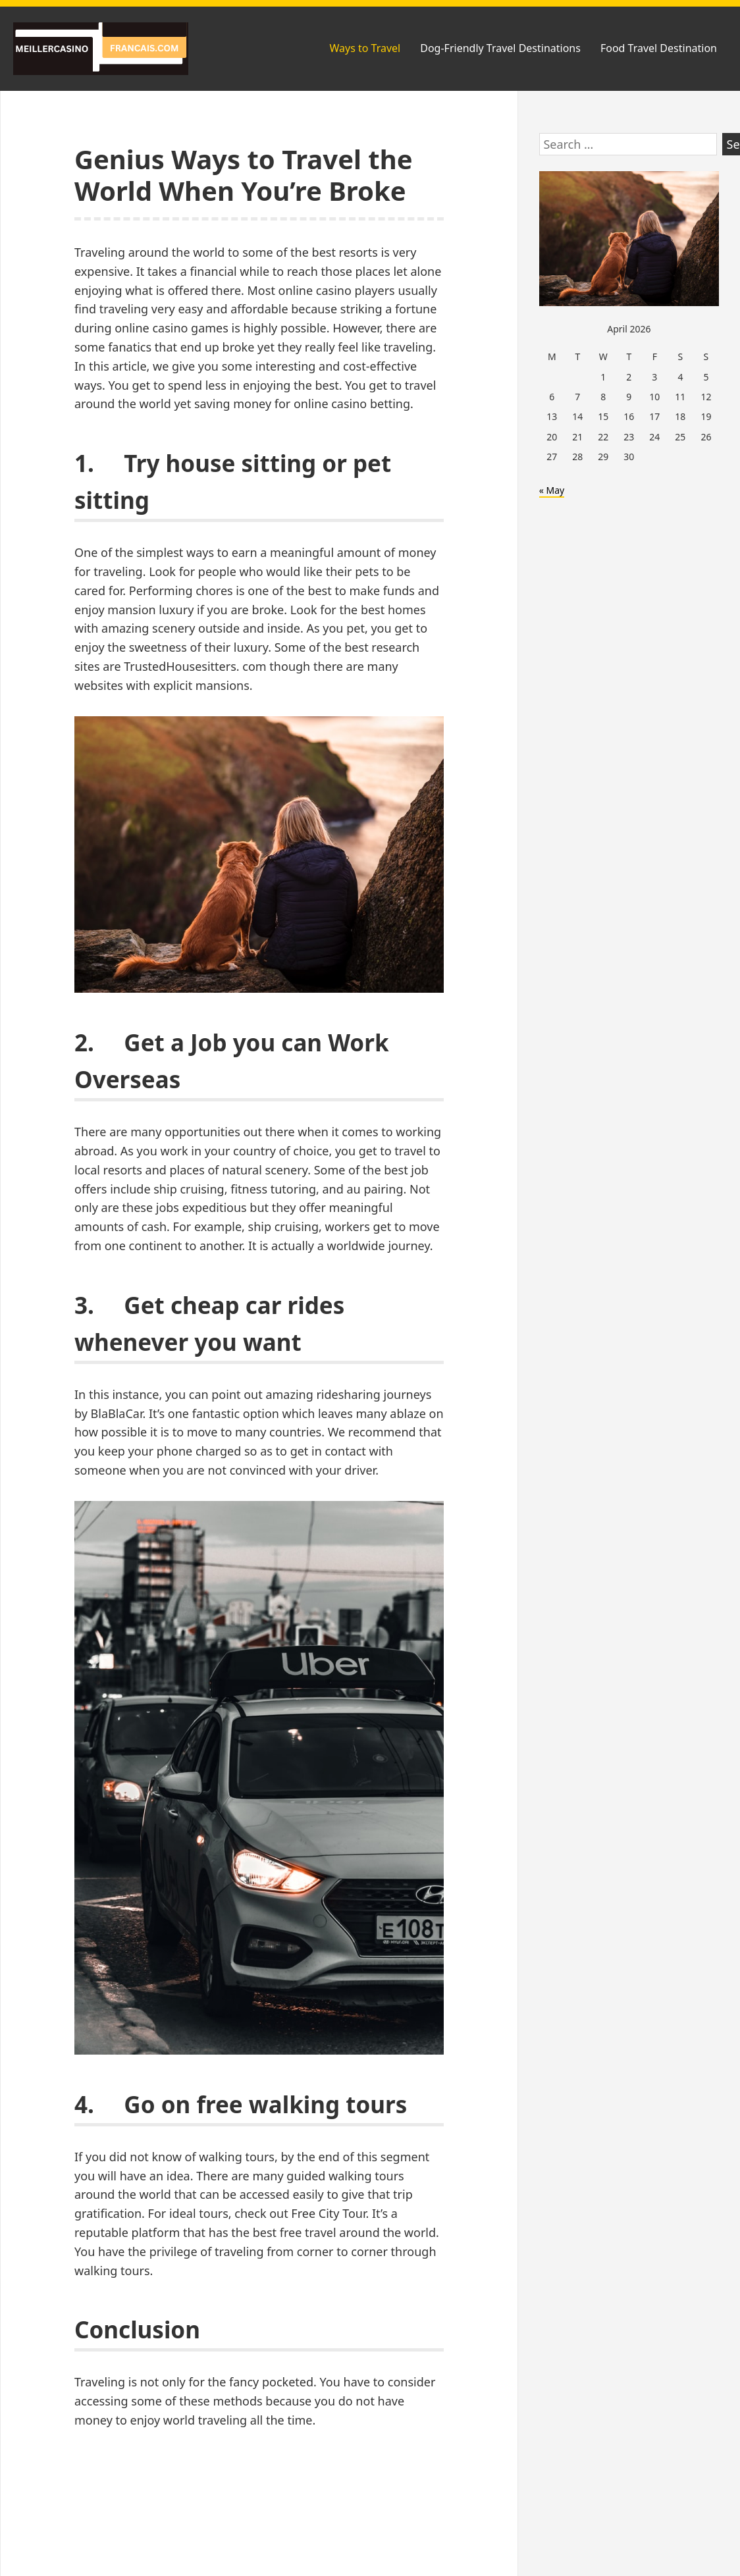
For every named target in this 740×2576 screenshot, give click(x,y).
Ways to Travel (364, 48)
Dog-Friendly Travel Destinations (500, 48)
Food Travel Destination (658, 48)
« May (551, 490)
